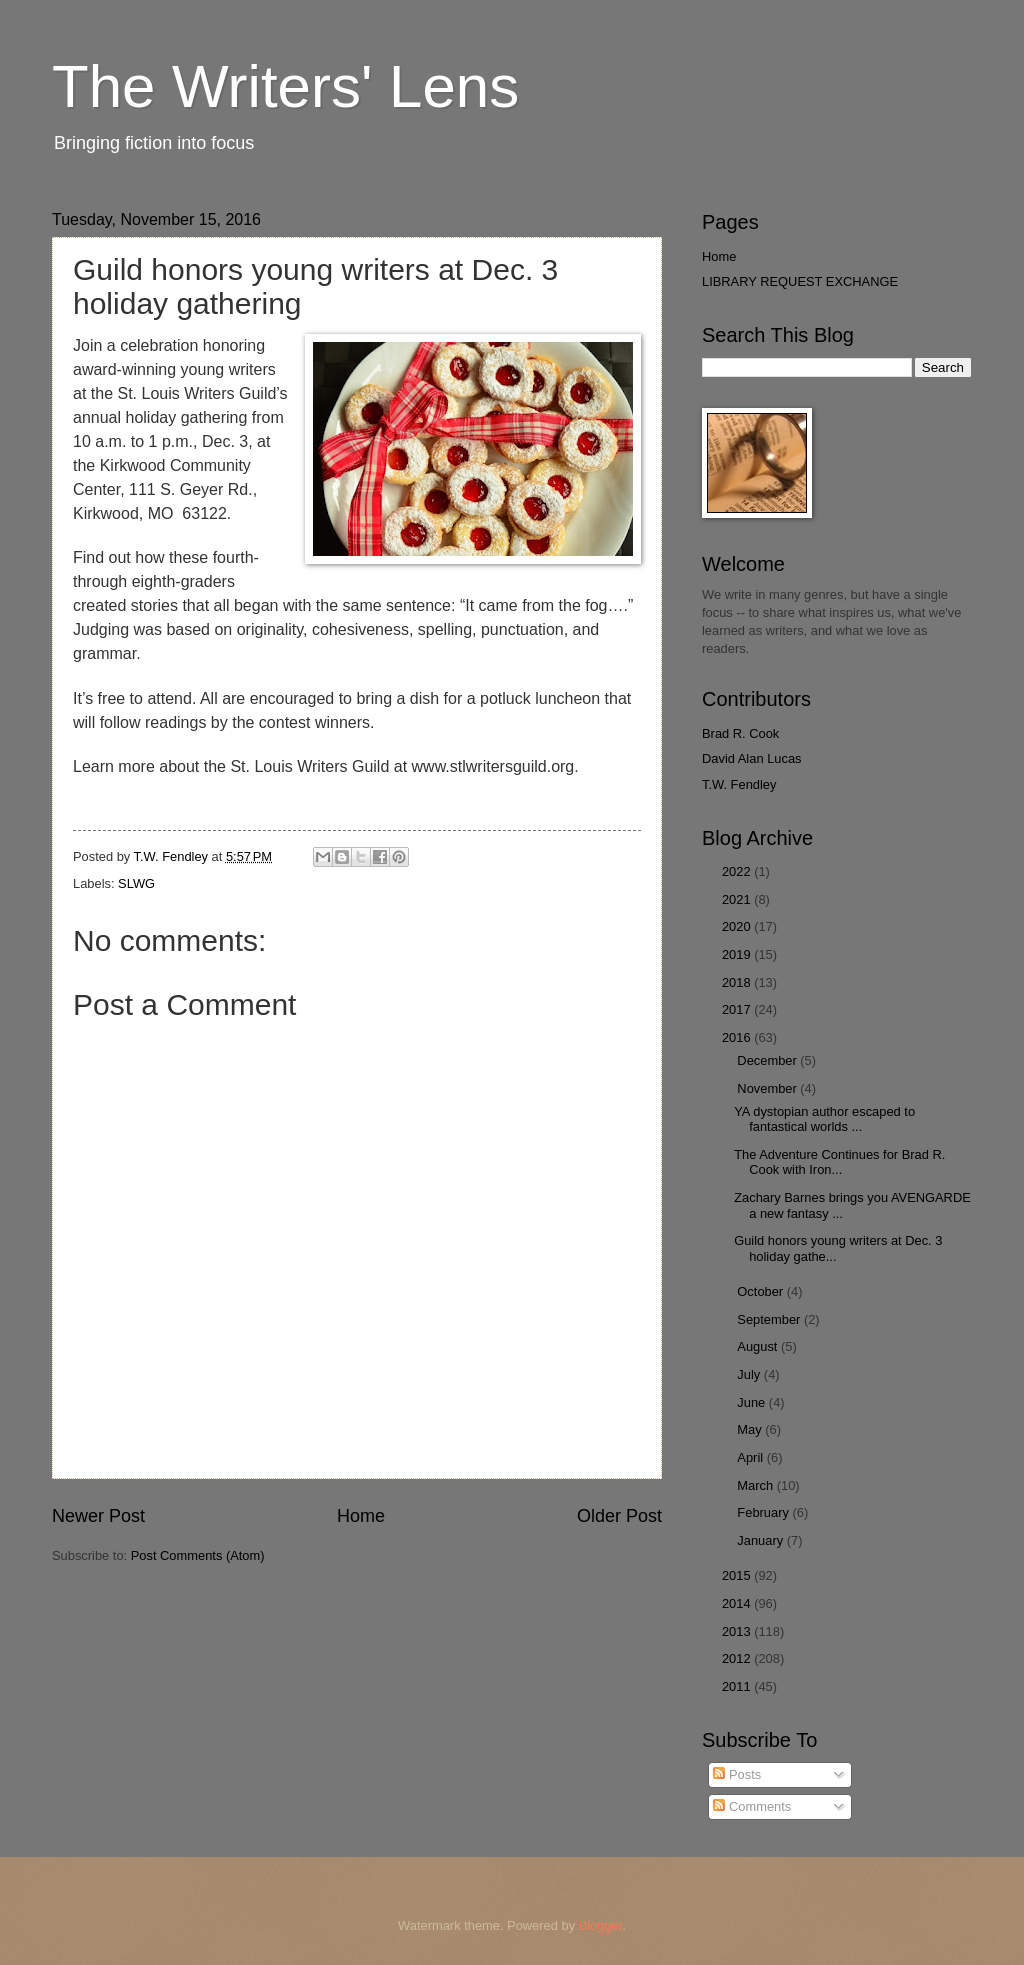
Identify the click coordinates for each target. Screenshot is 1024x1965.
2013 (738, 1631)
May (751, 1429)
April (751, 1457)
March (756, 1485)
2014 (738, 1603)
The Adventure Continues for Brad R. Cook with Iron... (839, 1162)
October (761, 1291)
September (770, 1319)
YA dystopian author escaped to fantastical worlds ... (824, 1119)
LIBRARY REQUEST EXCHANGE (800, 281)
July (750, 1374)
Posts (737, 1774)
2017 (738, 1009)
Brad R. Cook (740, 733)
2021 (738, 899)
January (761, 1540)
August (759, 1346)
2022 (738, 871)
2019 (738, 954)
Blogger (601, 1925)
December (768, 1060)
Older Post (619, 1516)
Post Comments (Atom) (198, 1555)
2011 (738, 1686)
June (753, 1402)
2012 (738, 1658)
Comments (752, 1806)
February (764, 1512)
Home (361, 1516)
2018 (738, 982)
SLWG (136, 883)
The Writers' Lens (285, 86)
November (768, 1088)
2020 (738, 926)
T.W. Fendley (739, 784)
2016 (738, 1037)
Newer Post (98, 1516)
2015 (738, 1575)
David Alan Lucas (752, 758)
